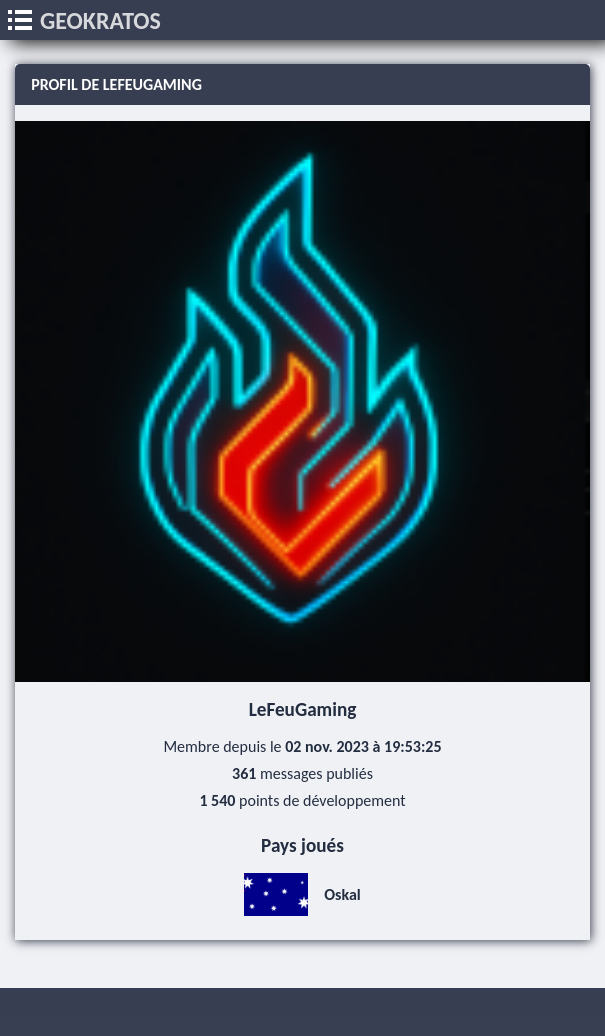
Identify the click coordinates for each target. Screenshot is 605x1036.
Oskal (302, 894)
